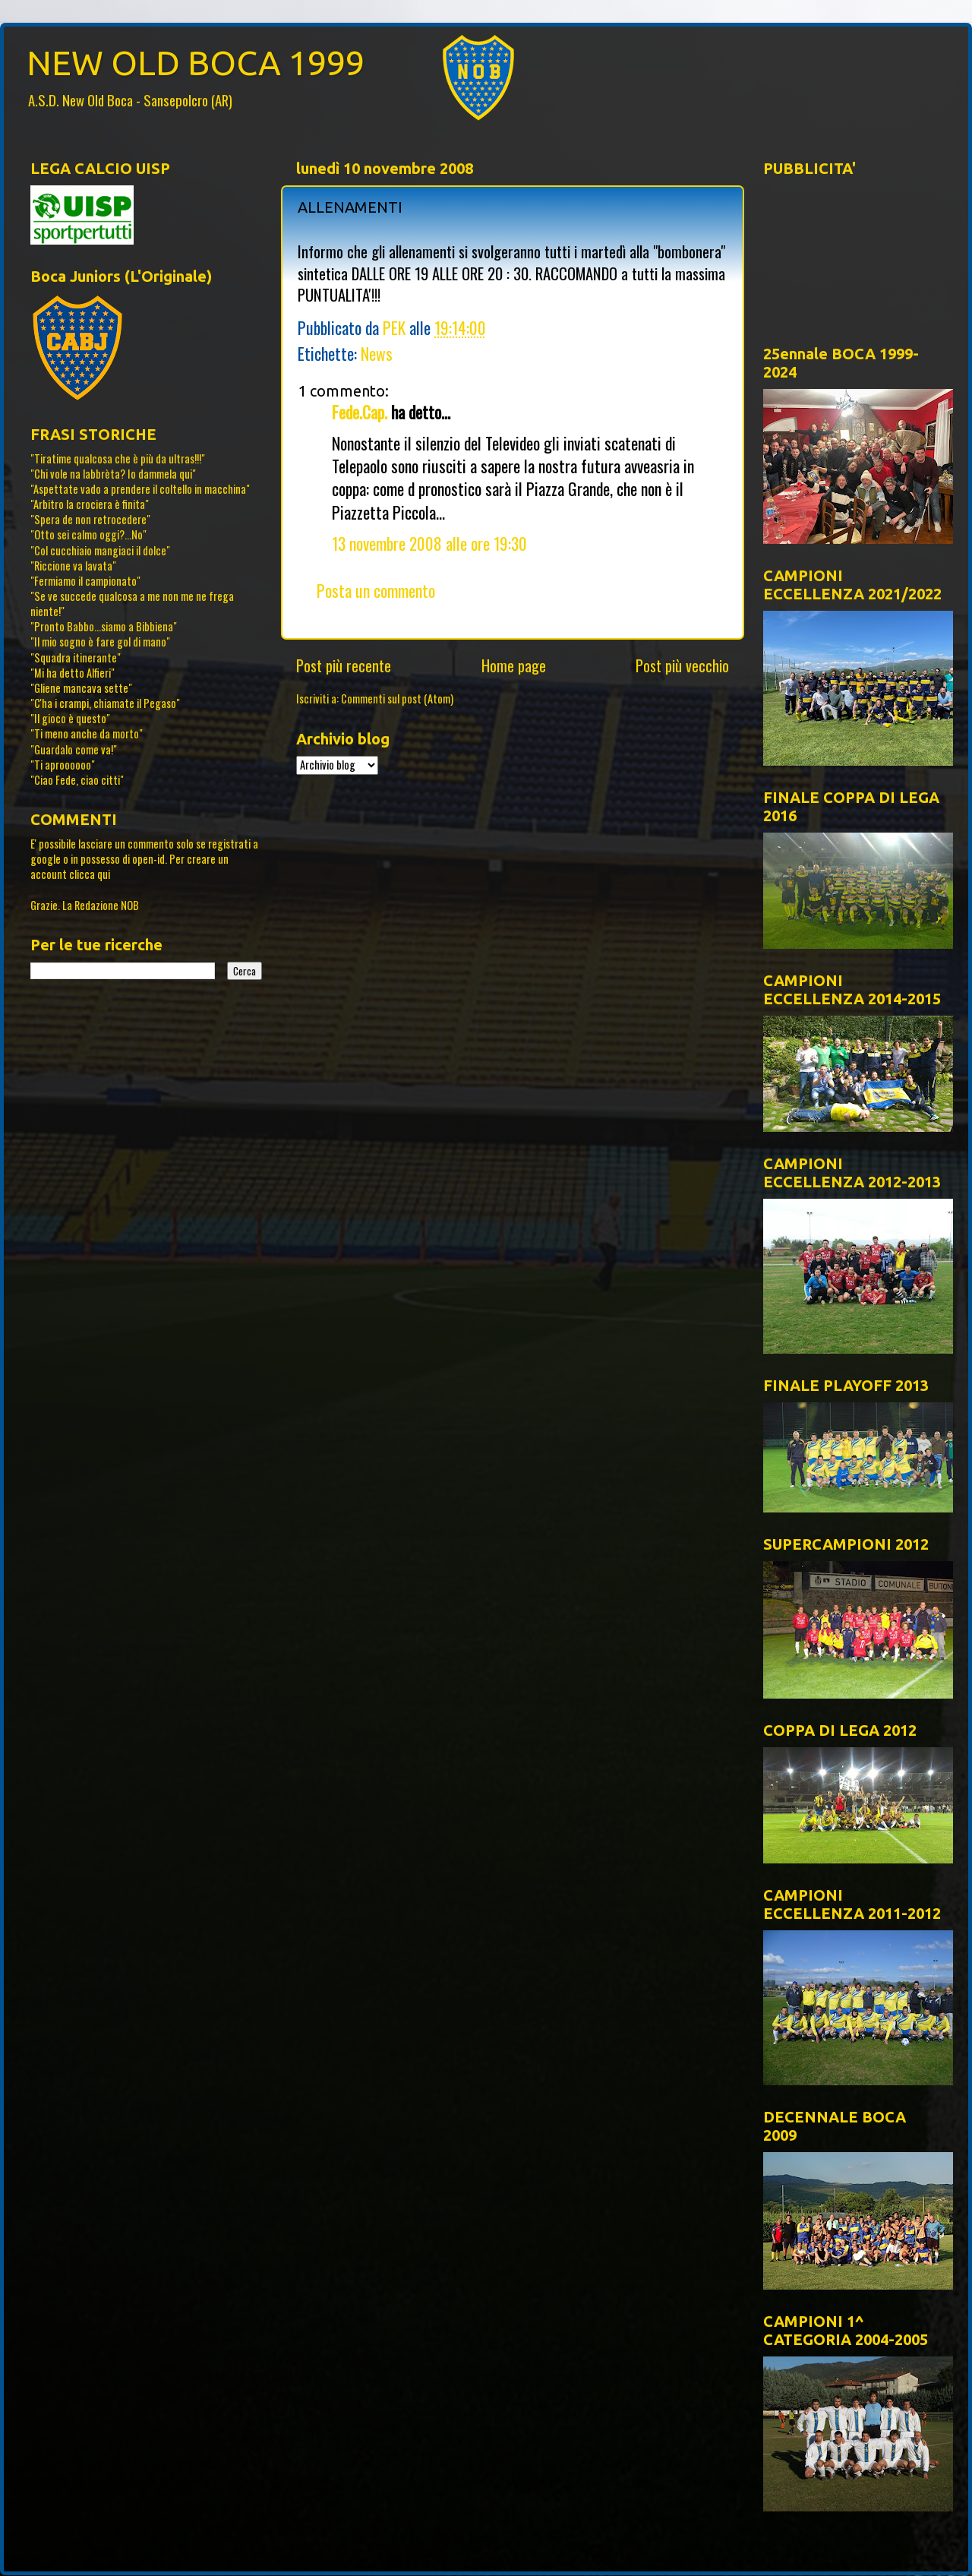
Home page (513, 665)
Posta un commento (376, 590)
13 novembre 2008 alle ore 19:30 (429, 543)
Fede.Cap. (359, 412)
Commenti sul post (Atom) (397, 698)
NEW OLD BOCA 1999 (195, 62)
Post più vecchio (682, 665)
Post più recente (343, 665)
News (377, 353)
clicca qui (89, 874)
